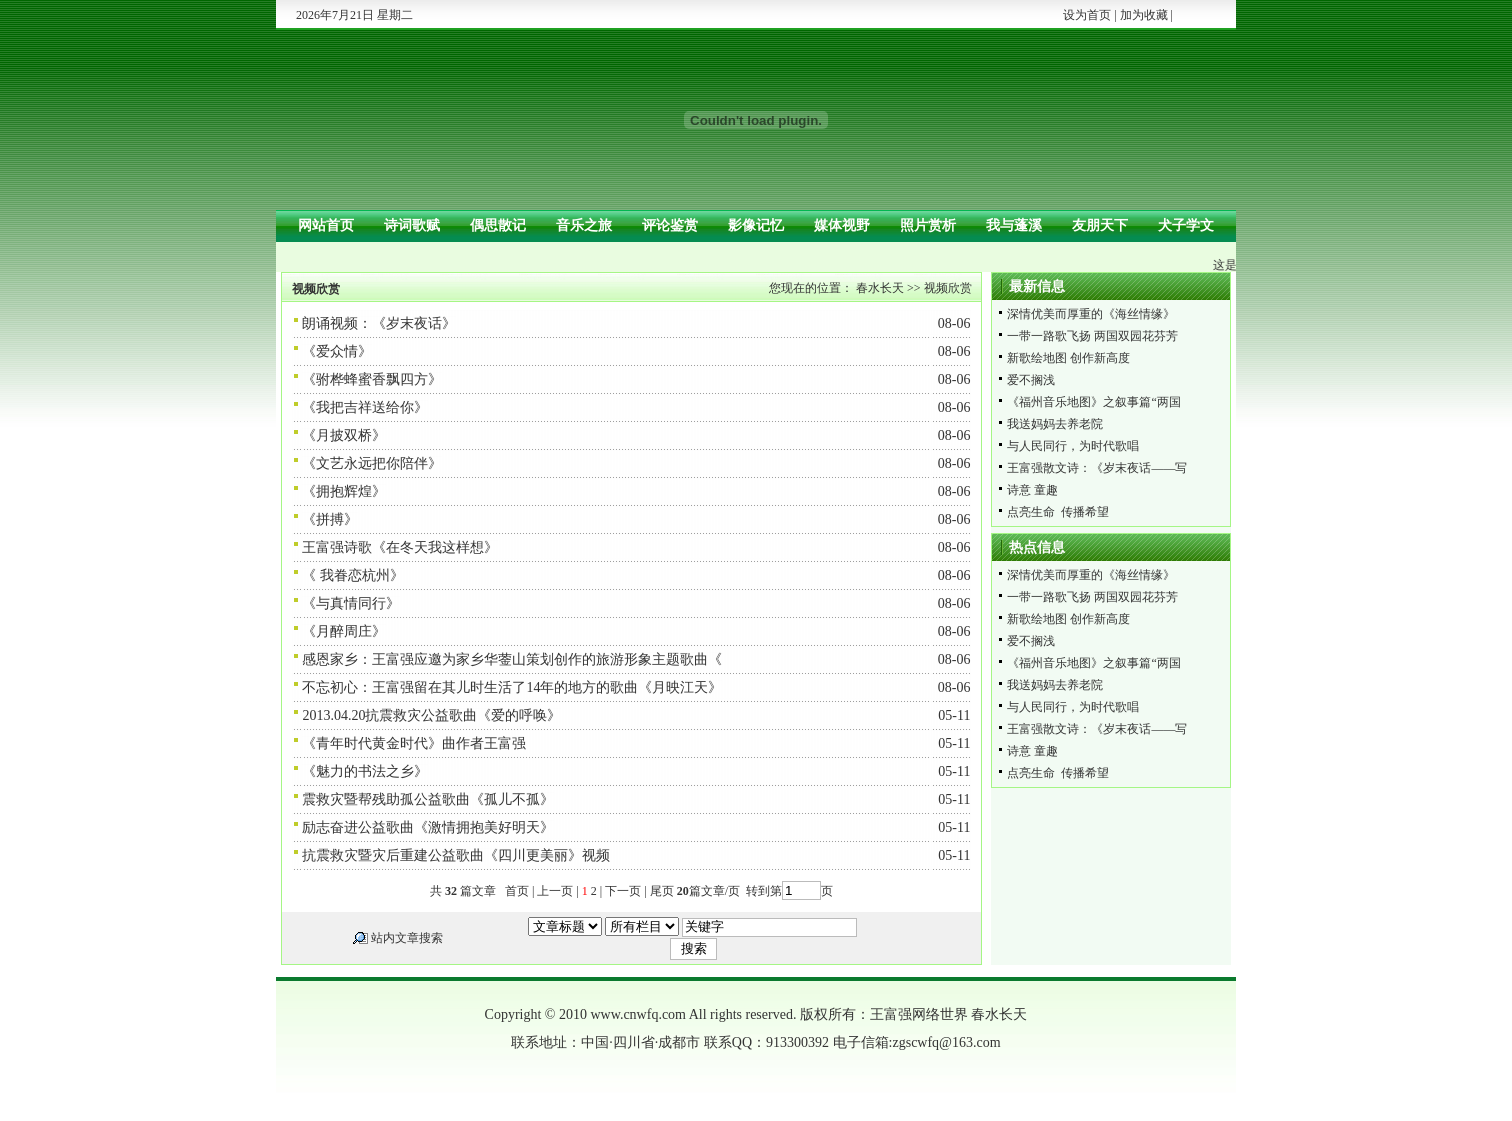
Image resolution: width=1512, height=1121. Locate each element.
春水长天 (880, 288)
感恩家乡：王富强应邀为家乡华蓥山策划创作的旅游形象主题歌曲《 (512, 659)
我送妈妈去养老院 (1055, 424)
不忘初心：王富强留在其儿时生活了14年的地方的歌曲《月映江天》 (512, 687)
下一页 (623, 891)
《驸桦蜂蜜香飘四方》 (372, 379)
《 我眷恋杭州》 (353, 575)
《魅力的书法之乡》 (365, 771)
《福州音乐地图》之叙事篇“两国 (1093, 402)
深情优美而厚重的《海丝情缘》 (1091, 314)
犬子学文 (1186, 225)
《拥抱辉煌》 (344, 491)
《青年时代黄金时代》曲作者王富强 (414, 743)
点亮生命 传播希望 (1058, 512)
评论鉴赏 (670, 225)
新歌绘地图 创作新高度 (1068, 358)
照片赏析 (928, 225)
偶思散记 (498, 225)
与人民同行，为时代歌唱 (1073, 446)
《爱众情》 (337, 351)
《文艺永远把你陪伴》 (372, 463)
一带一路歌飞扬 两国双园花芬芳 (1092, 336)
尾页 (660, 891)
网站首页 (326, 225)
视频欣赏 (948, 288)
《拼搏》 (330, 519)
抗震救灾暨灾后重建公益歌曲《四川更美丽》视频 (456, 855)
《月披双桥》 (344, 435)
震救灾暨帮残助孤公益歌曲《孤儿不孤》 (428, 799)
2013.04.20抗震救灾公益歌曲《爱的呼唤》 (431, 715)
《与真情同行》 (351, 603)
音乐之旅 (584, 225)
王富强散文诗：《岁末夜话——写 (1097, 468)
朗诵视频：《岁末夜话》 (379, 323)
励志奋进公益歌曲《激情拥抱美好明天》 (428, 827)
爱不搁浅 (1031, 380)
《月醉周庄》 (344, 631)
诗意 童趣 (1032, 490)
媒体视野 (842, 225)
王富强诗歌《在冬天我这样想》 (400, 547)
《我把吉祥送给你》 (365, 407)
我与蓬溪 (1014, 225)
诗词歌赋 (412, 225)
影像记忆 (756, 225)
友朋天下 (1100, 225)
